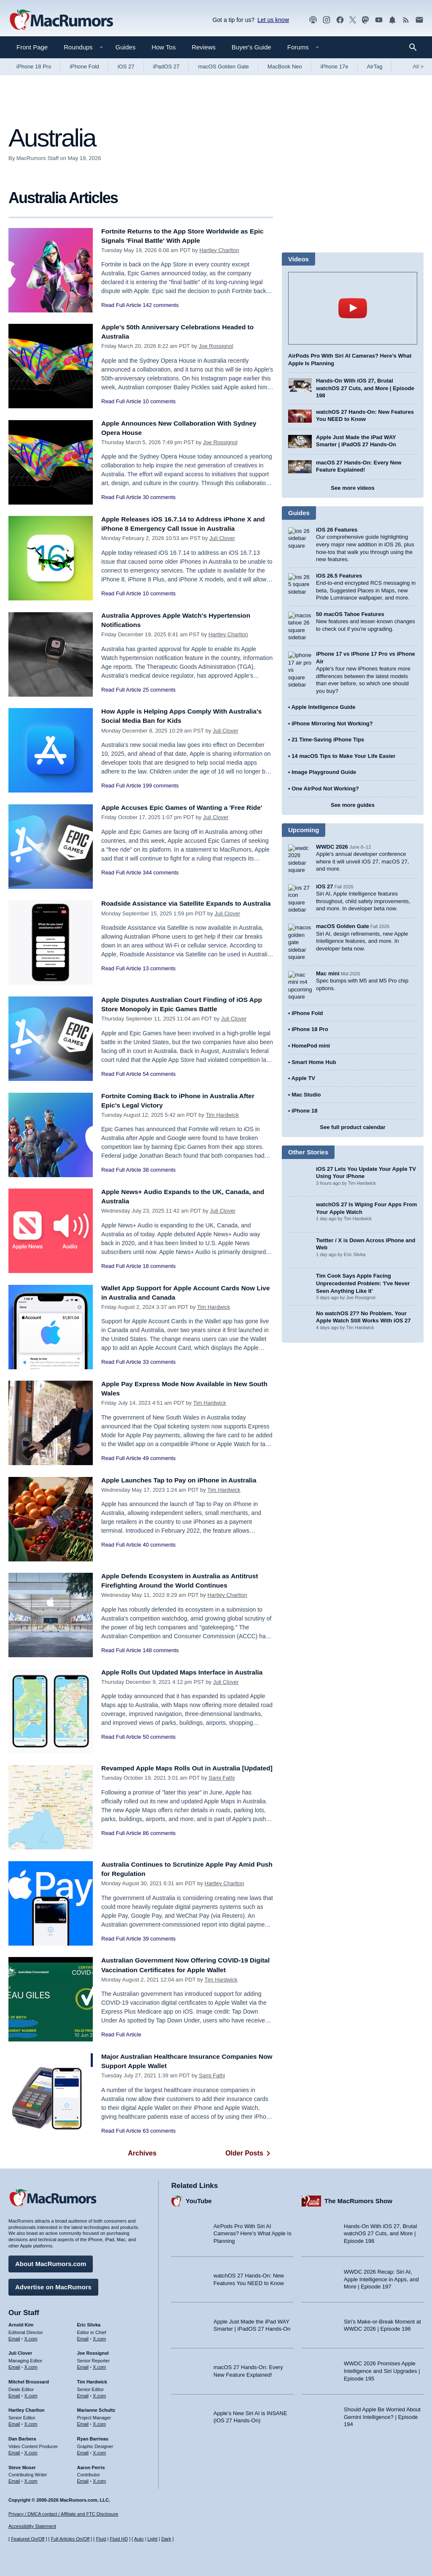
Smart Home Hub (314, 1043)
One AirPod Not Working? (325, 784)
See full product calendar (352, 1108)
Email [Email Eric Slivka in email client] (83, 2336)
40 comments (159, 1545)
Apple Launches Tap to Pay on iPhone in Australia (186, 1480)
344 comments (160, 882)
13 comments (159, 977)
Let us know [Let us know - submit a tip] (273, 19)
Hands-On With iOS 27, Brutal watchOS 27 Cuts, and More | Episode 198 (365, 388)
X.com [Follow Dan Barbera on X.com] (31, 2450)
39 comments (159, 1938)
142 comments (160, 305)
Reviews (204, 47)
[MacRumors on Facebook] (340, 20)
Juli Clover (222, 538)
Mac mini (328, 958)
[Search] (416, 47)
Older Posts (249, 2153)
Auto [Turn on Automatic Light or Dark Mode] (139, 2538)
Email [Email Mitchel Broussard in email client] (14, 2393)
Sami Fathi (221, 1787)
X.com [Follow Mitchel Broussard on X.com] (31, 2393)
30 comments (159, 497)
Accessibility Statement (32, 2526)
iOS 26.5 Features (339, 576)
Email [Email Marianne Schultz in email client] (83, 2421)
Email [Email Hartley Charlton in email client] (14, 2421)
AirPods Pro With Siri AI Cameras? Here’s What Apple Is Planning (252, 2231)
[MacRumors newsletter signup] (419, 20)
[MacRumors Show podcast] (313, 20)
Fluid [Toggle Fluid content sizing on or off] (101, 2538)
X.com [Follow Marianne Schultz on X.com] (99, 2421)
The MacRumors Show (358, 2199)
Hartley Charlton (219, 250)
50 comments (159, 1746)
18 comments (159, 1266)
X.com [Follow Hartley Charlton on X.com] (31, 2421)
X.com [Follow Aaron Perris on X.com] (99, 2478)
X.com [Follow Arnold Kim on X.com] (31, 2336)
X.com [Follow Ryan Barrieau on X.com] (99, 2450)
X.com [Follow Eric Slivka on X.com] (99, 2336)
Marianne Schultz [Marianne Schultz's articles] (96, 2408)
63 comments (159, 2131)
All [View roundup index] (418, 66)
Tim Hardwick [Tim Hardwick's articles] (92, 2379)
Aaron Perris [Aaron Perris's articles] (91, 2465)
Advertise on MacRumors (53, 2284)
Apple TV (303, 1059)
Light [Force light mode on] (152, 2538)
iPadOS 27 (166, 66)
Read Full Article (121, 305)
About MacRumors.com (50, 2261)
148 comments (160, 1650)
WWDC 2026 (332, 842)
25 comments (159, 690)
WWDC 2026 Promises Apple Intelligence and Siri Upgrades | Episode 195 (382, 2369)
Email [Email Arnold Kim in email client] (14, 2336)
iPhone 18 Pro (33, 66)
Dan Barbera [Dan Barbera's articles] (22, 2436)
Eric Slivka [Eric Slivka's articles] (89, 2322)
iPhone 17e (334, 66)
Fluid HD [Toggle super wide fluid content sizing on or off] (119, 2538)
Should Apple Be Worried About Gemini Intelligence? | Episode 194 (382, 2414)
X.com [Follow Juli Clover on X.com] (31, 2364)
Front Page (32, 47)
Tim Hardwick (222, 1115)
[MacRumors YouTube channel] (379, 20)
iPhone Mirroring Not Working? (332, 719)
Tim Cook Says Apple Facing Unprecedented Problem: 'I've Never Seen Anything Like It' (363, 1264)
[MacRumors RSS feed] (406, 20)
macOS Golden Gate (223, 66)
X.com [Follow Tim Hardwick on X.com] (99, 2393)
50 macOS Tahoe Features (350, 614)
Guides (126, 47)
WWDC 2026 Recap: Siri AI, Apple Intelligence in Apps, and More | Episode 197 (381, 2277)
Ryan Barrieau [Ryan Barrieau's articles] (93, 2436)
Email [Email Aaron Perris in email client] (83, 2478)
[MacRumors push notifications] (392, 20)
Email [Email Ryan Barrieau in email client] (83, 2450)
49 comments (159, 1458)
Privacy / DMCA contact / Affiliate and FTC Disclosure (63, 2513)
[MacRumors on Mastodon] (365, 20)
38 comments (159, 1170)
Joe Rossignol (216, 346)
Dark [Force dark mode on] (166, 2538)
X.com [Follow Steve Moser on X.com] (31, 2478)
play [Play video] (352, 308)
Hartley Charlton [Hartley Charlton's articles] (26, 2408)
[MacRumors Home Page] (61, 20)
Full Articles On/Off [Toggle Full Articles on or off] (70, 2538)
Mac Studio (306, 1075)
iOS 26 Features (336, 530)
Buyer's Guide (251, 47)
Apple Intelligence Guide (324, 703)
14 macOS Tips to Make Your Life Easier (343, 752)
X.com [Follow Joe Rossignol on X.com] (99, 2364)
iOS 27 (126, 66)
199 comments (160, 785)
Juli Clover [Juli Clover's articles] (20, 2351)
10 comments (159, 401)
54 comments (159, 1074)
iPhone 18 (304, 1091)
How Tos (163, 47)
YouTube (199, 2199)
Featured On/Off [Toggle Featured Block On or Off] (27, 2538)
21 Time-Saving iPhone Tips (328, 736)
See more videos (352, 488)
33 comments (159, 1362)
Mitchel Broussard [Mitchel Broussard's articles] (28, 2379)
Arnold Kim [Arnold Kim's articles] (20, 2322)
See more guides (353, 801)
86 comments (159, 1842)
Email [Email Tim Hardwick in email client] (83, 2393)
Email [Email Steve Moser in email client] (14, 2478)
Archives (142, 2153)
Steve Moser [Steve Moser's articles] (22, 2465)
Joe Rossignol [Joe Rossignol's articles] (93, 2351)
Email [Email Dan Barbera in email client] (14, 2450)
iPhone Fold (84, 66)
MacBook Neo (284, 66)
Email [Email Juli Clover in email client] (14, 2364)
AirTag (375, 66)
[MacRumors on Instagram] (326, 20)
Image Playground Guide (324, 768)
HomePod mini (311, 1026)
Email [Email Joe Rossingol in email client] (83, 2364)
